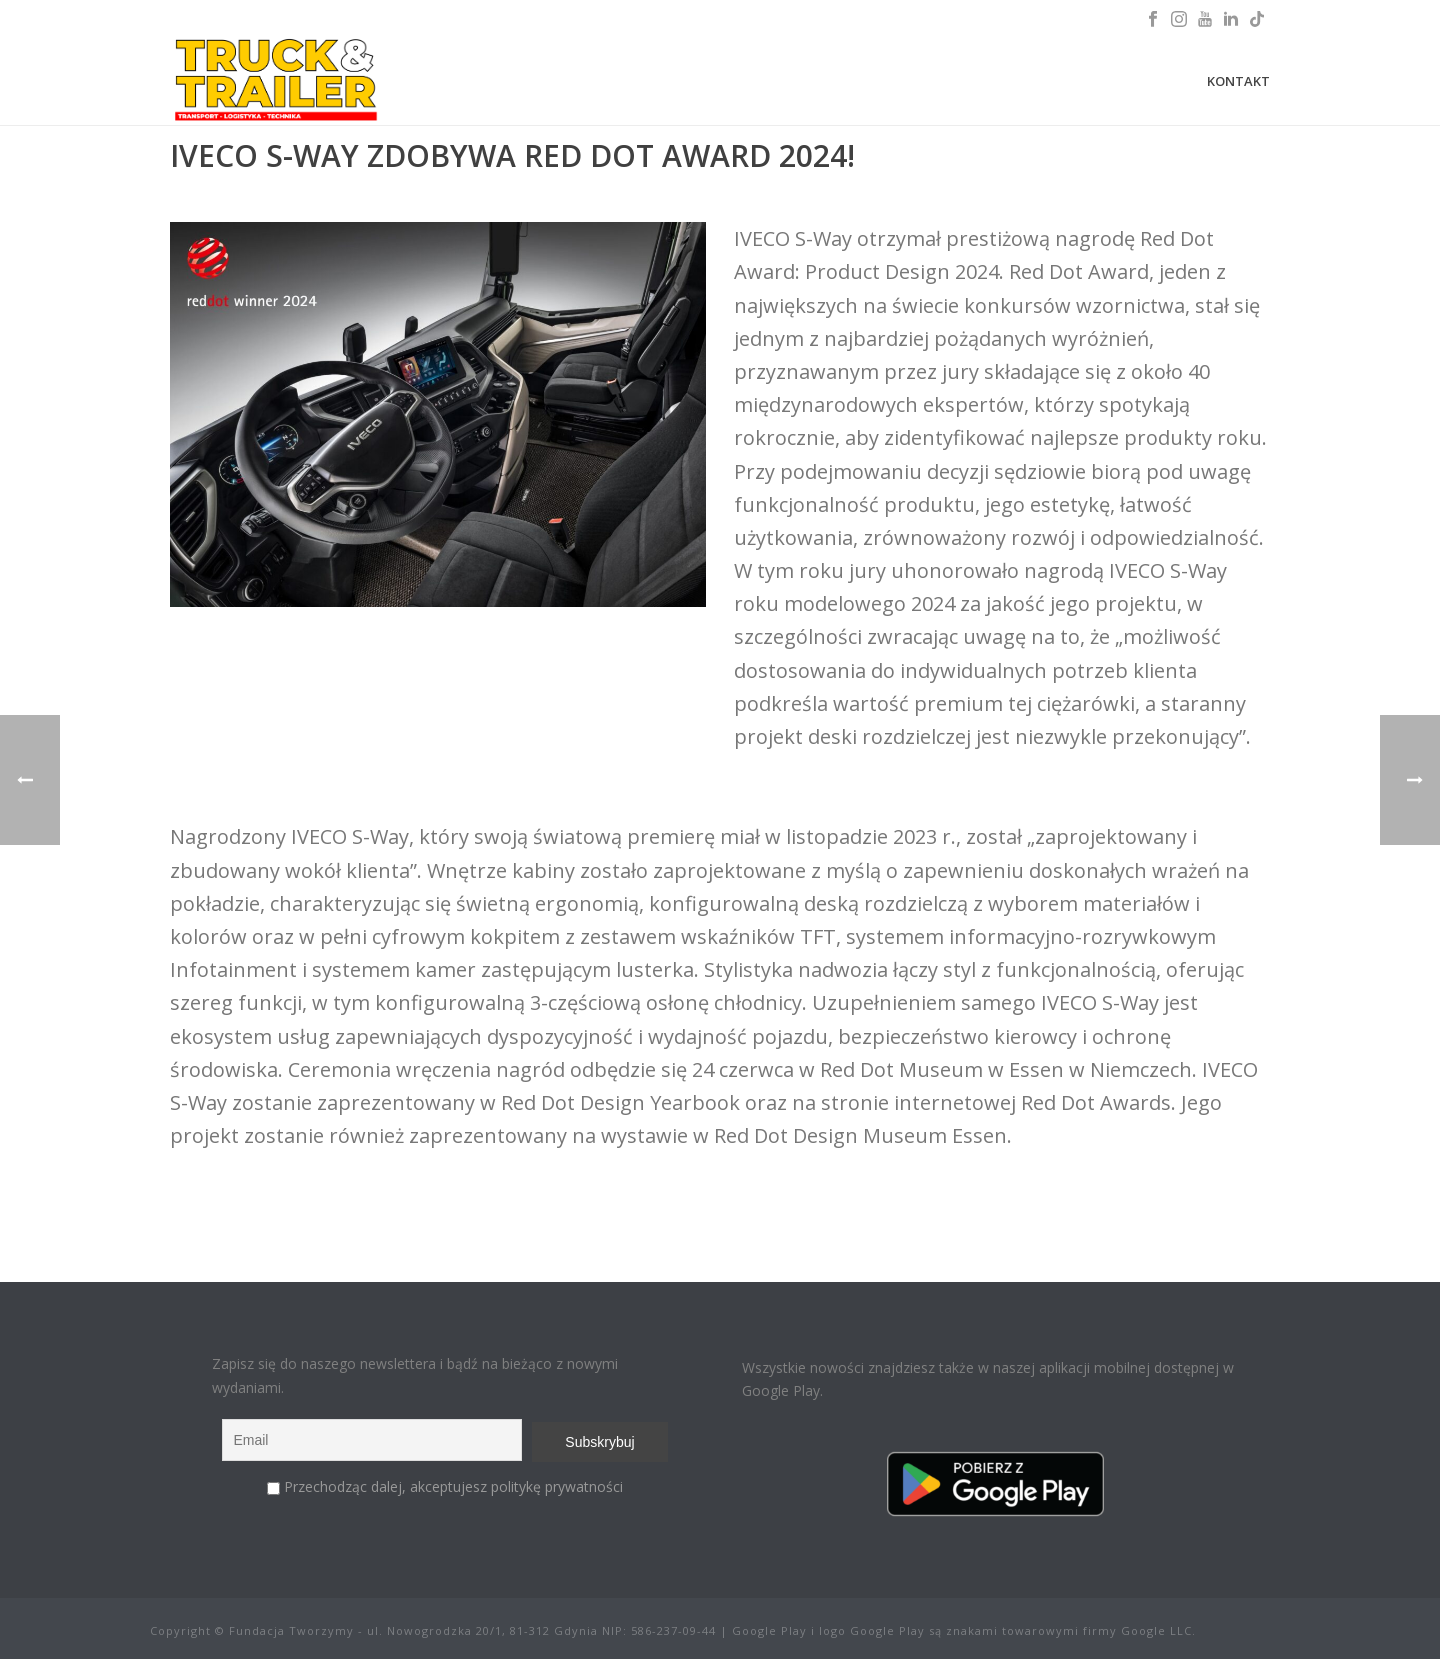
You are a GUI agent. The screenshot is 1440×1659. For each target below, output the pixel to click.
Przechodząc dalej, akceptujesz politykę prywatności (453, 1486)
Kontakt (1238, 81)
